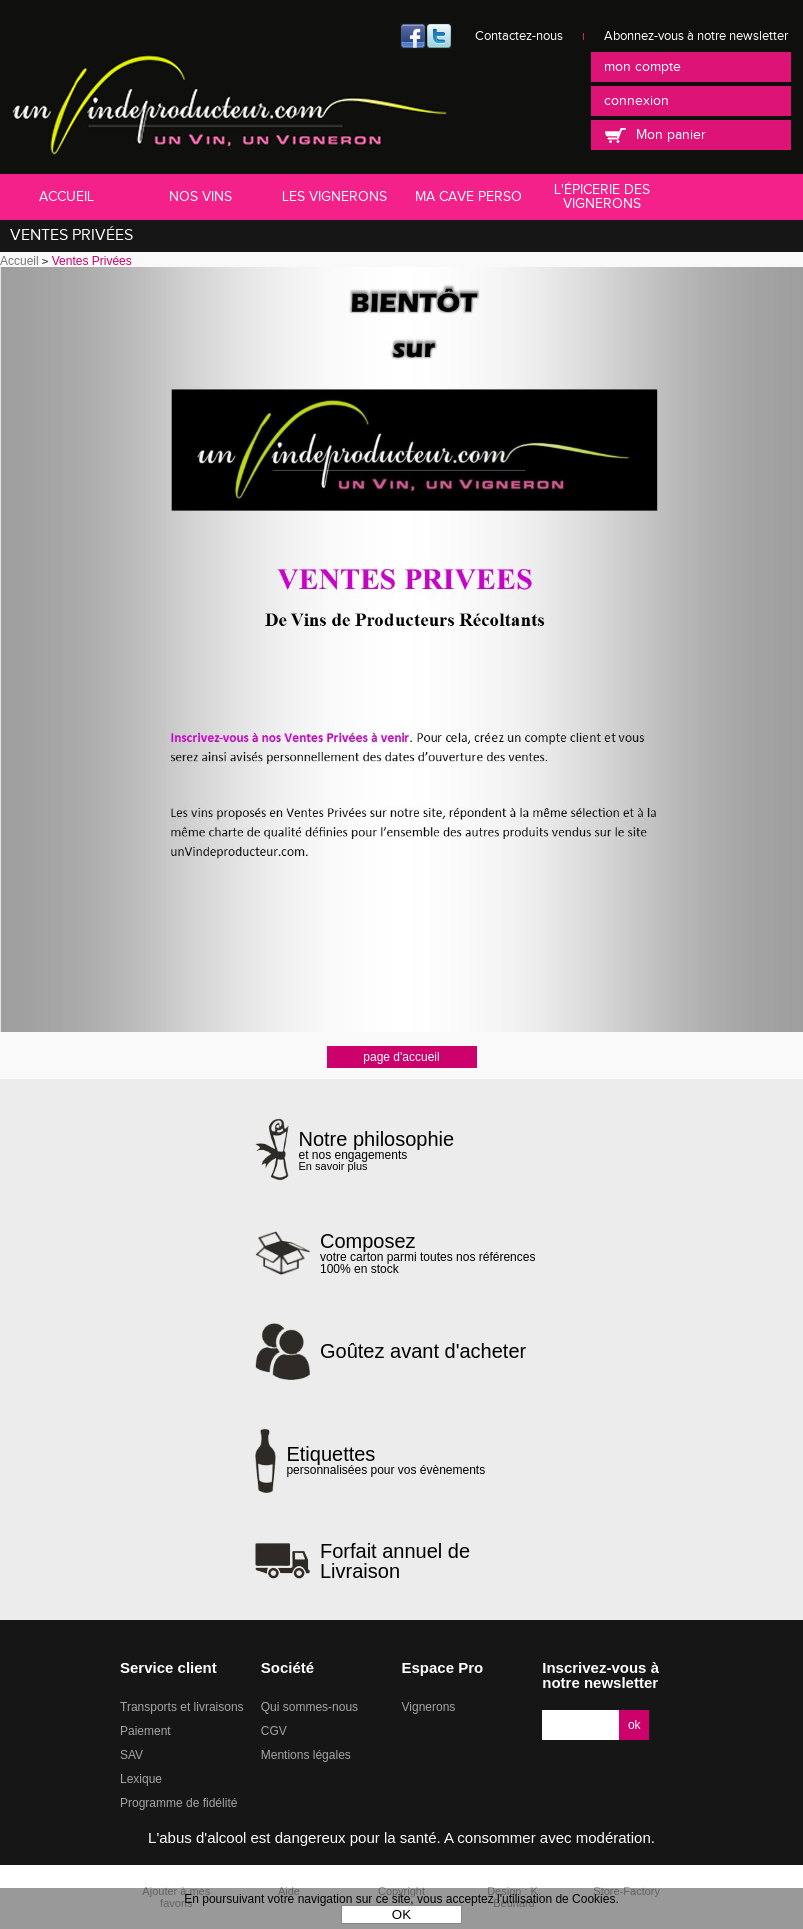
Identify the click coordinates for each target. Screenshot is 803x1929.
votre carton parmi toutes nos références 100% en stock (434, 1253)
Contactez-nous (519, 36)
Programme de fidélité (178, 1803)
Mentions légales (306, 1755)
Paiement (145, 1731)
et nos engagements (377, 1150)
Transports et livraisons (182, 1707)
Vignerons (429, 1707)
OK (401, 1914)
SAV (131, 1755)
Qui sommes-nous (309, 1707)
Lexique (141, 1779)
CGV (274, 1731)
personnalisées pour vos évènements (385, 1460)
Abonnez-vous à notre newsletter (696, 36)
